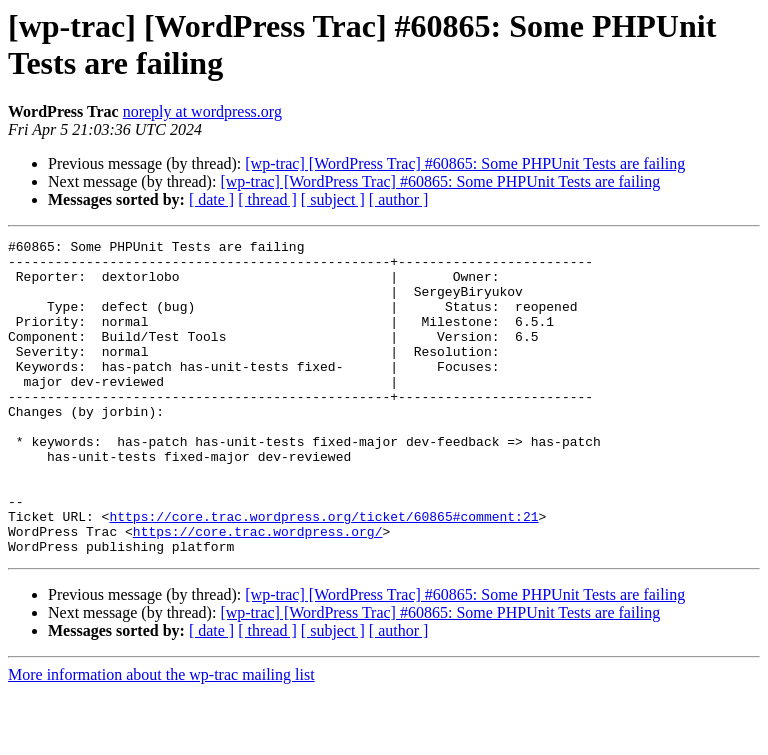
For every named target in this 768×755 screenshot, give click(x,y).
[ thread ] (267, 199)
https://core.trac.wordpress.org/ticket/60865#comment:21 (323, 573)
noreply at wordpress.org (202, 111)
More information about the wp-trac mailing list (161, 737)
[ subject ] (333, 199)
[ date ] (211, 199)
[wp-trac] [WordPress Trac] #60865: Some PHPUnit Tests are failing (465, 163)
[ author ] (399, 199)
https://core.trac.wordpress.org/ (258, 591)
